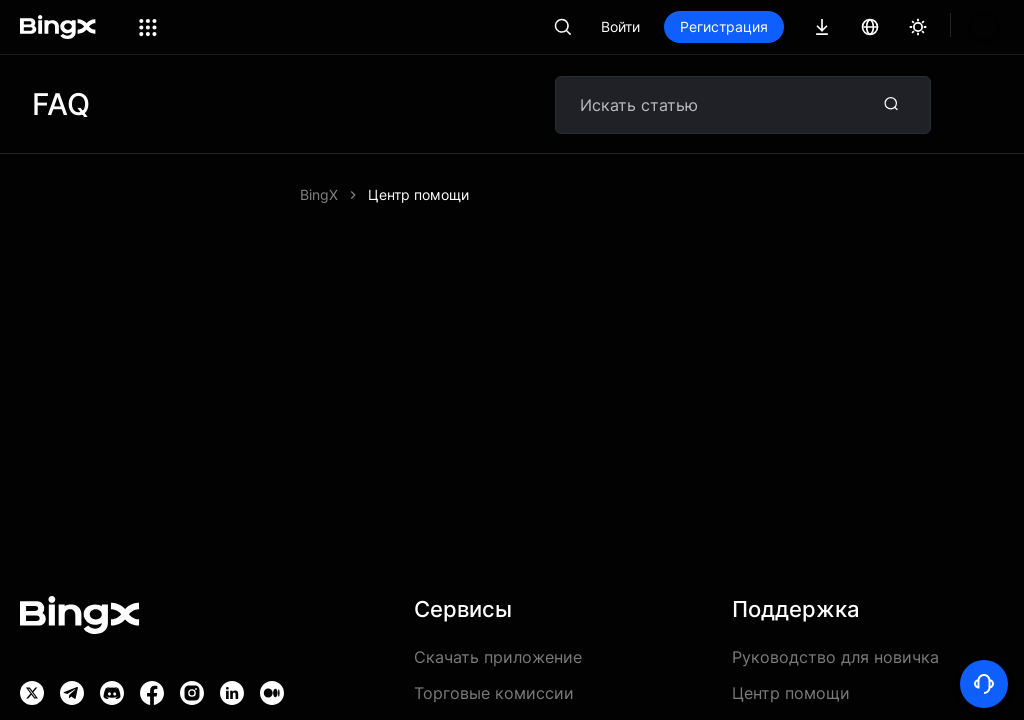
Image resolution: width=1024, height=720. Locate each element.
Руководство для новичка (835, 657)
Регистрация (792, 26)
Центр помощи (418, 194)
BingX (319, 194)
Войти (688, 26)
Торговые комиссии (494, 693)
